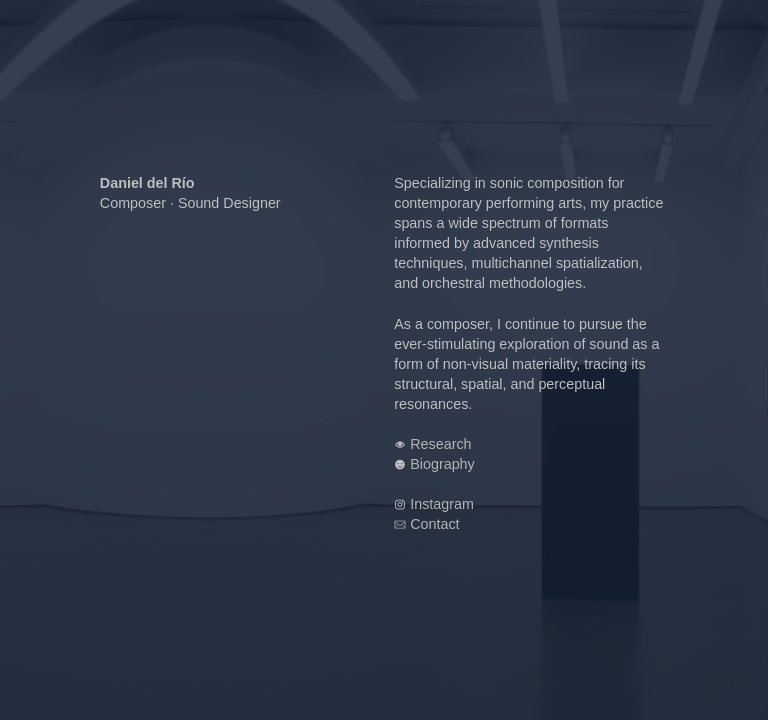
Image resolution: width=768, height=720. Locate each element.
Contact (434, 524)
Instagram (442, 504)
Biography (442, 464)
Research (440, 444)
